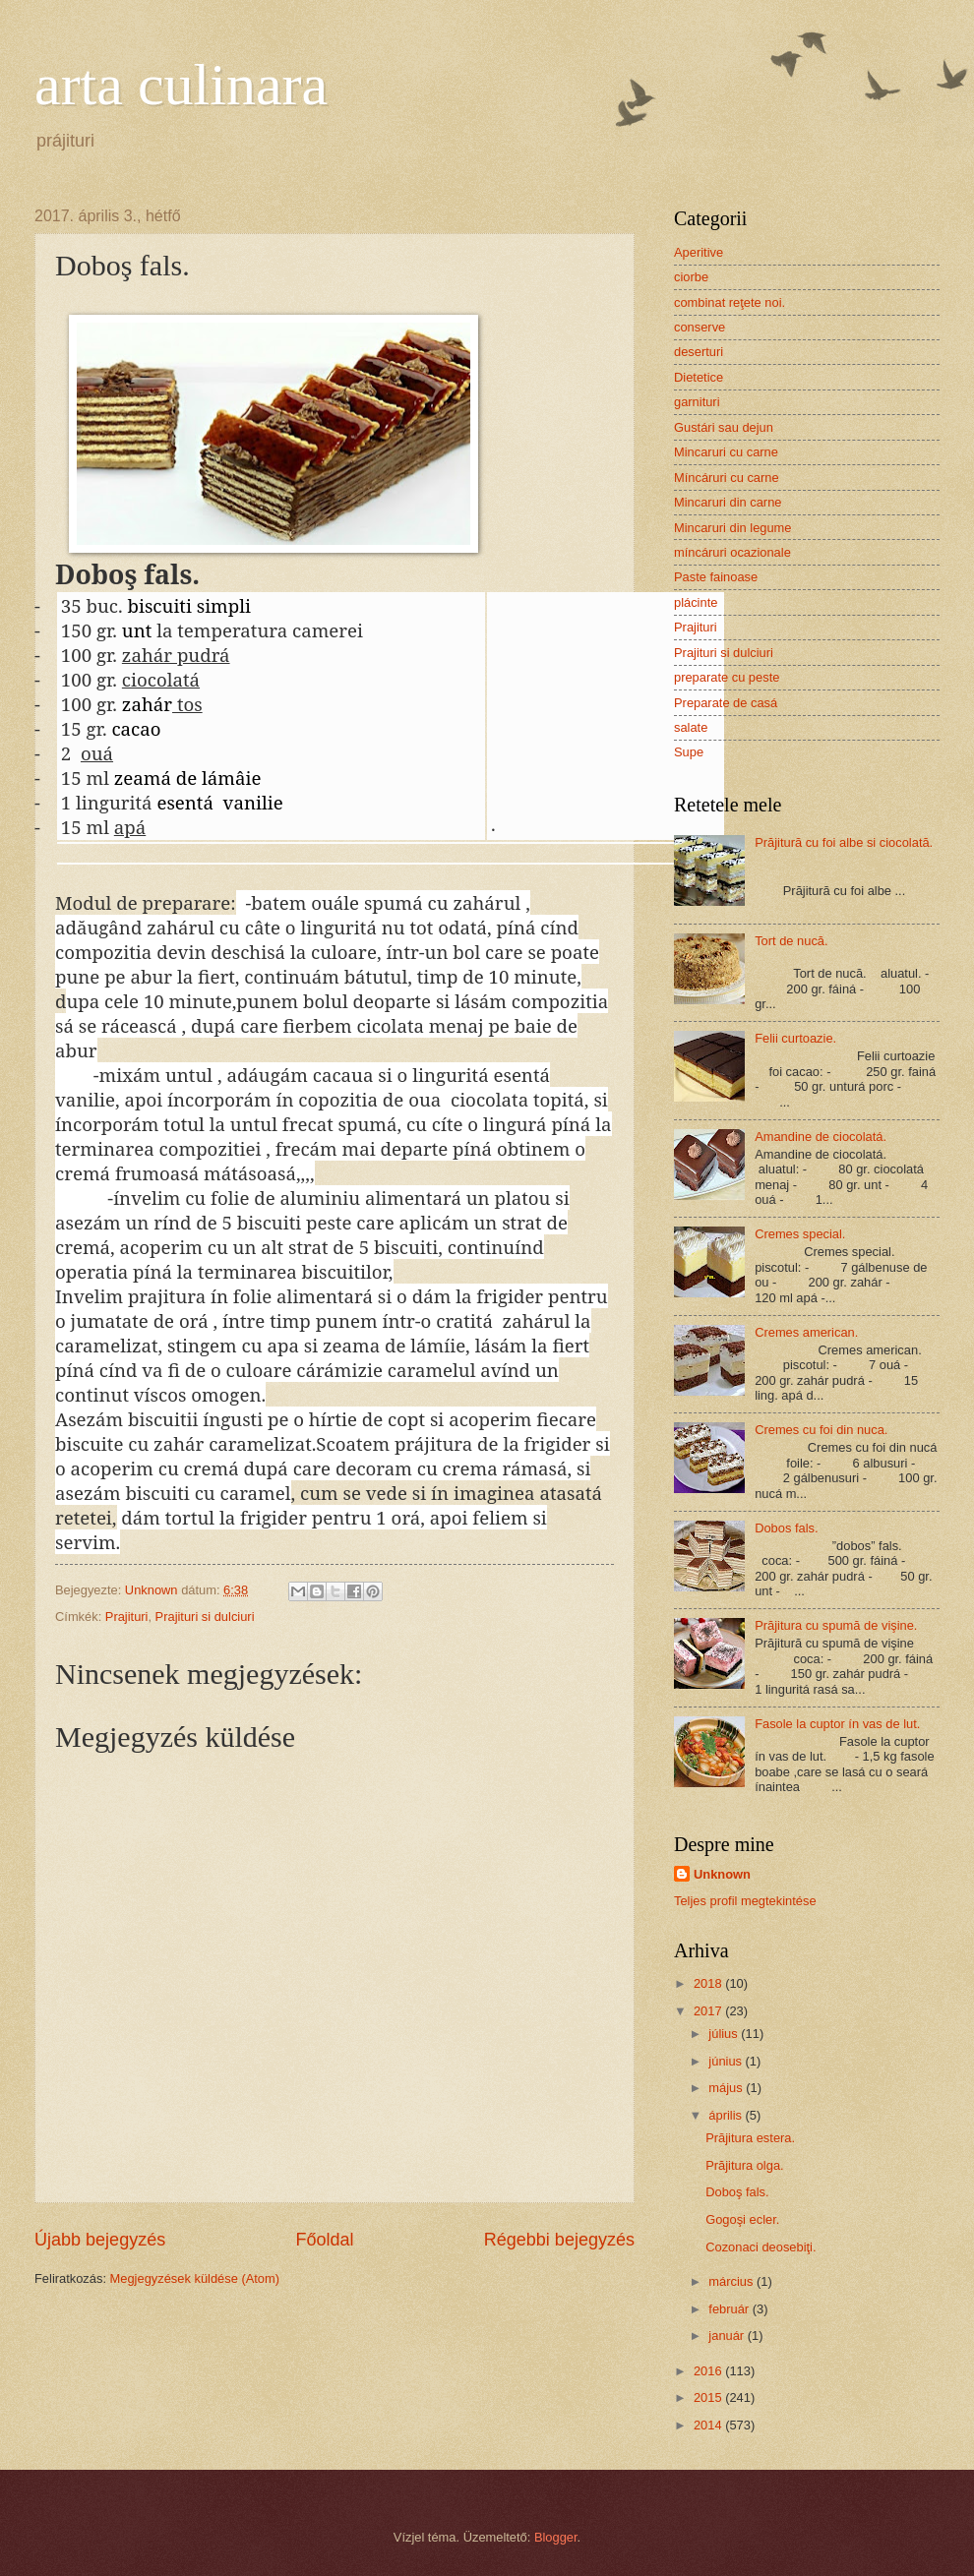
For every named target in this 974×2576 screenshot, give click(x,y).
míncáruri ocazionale (732, 552)
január (727, 2335)
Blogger (556, 2537)
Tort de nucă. (791, 940)
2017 (709, 2011)
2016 (709, 2371)
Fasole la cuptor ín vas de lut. (837, 1723)
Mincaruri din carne (727, 502)
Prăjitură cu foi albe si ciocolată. (844, 842)
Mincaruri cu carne (726, 452)
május (727, 2087)
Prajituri (127, 1616)
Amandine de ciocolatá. (820, 1136)
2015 (709, 2397)
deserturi (698, 351)
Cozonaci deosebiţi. (760, 2247)
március (732, 2281)
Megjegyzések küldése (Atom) (194, 2278)
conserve (699, 327)
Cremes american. (806, 1332)
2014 (709, 2425)
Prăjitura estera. (750, 2137)
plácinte (695, 602)
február (730, 2309)
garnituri (697, 401)
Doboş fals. (736, 2192)
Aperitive (698, 252)
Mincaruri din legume (733, 527)
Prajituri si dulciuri (205, 1616)
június (726, 2061)
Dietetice (698, 377)
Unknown (722, 1874)
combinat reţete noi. (729, 302)
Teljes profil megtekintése (745, 1900)
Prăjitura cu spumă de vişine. (836, 1625)
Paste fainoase (716, 576)
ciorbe (691, 277)
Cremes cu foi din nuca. (821, 1429)
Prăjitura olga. (744, 2165)
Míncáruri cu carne (726, 477)
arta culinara (181, 84)
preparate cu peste (726, 677)
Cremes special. (800, 1234)
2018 (709, 1983)
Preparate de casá (725, 702)
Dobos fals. (786, 1528)
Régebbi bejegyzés (559, 2239)
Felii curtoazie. (795, 1038)
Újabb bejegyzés (99, 2239)
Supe (688, 752)
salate (690, 727)
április (726, 2115)
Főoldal (324, 2239)
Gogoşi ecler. (742, 2219)
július (724, 2033)
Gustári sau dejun (723, 427)
